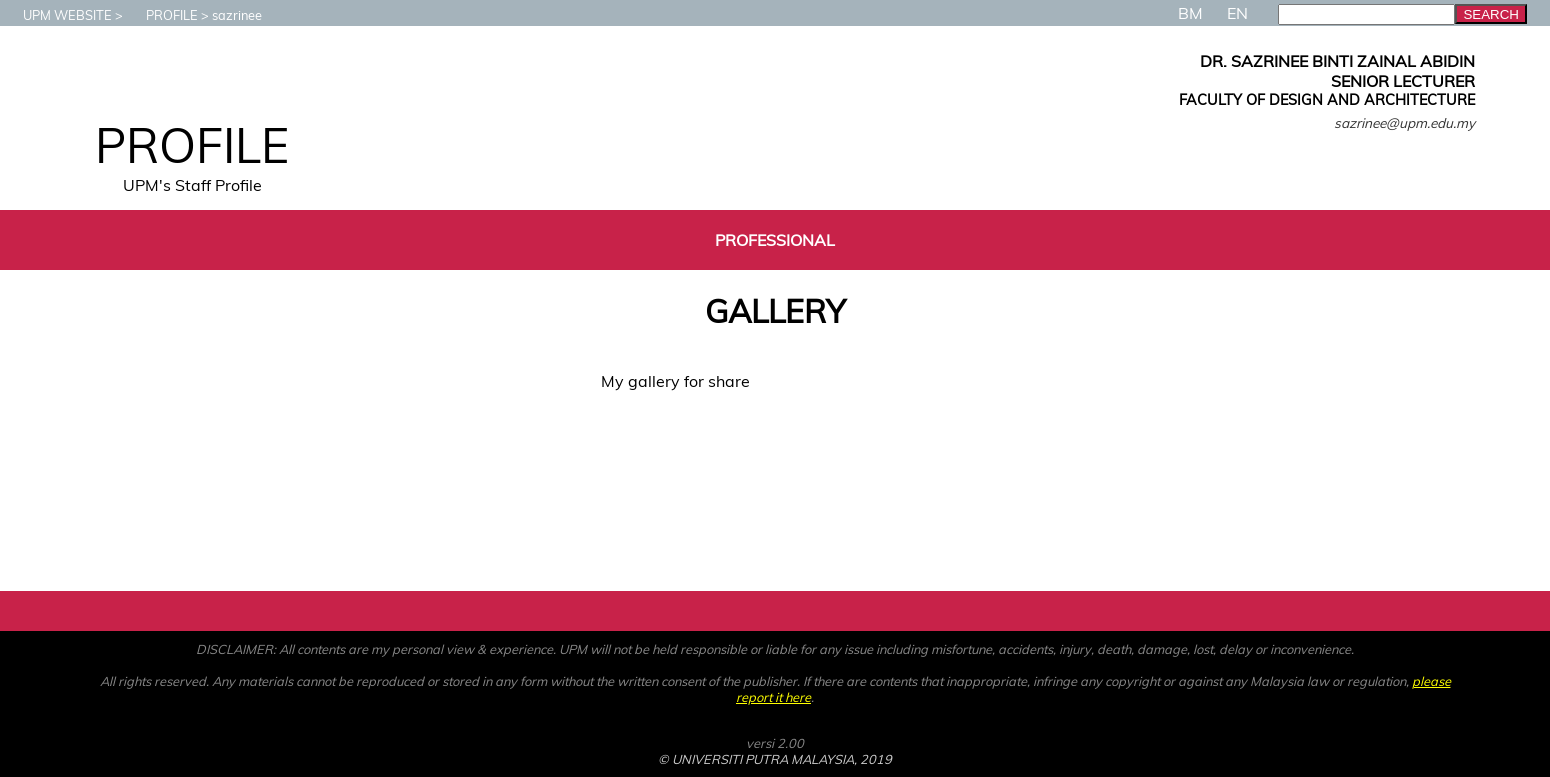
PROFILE (162, 15)
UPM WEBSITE (57, 15)
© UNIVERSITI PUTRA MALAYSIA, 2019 (775, 759)
